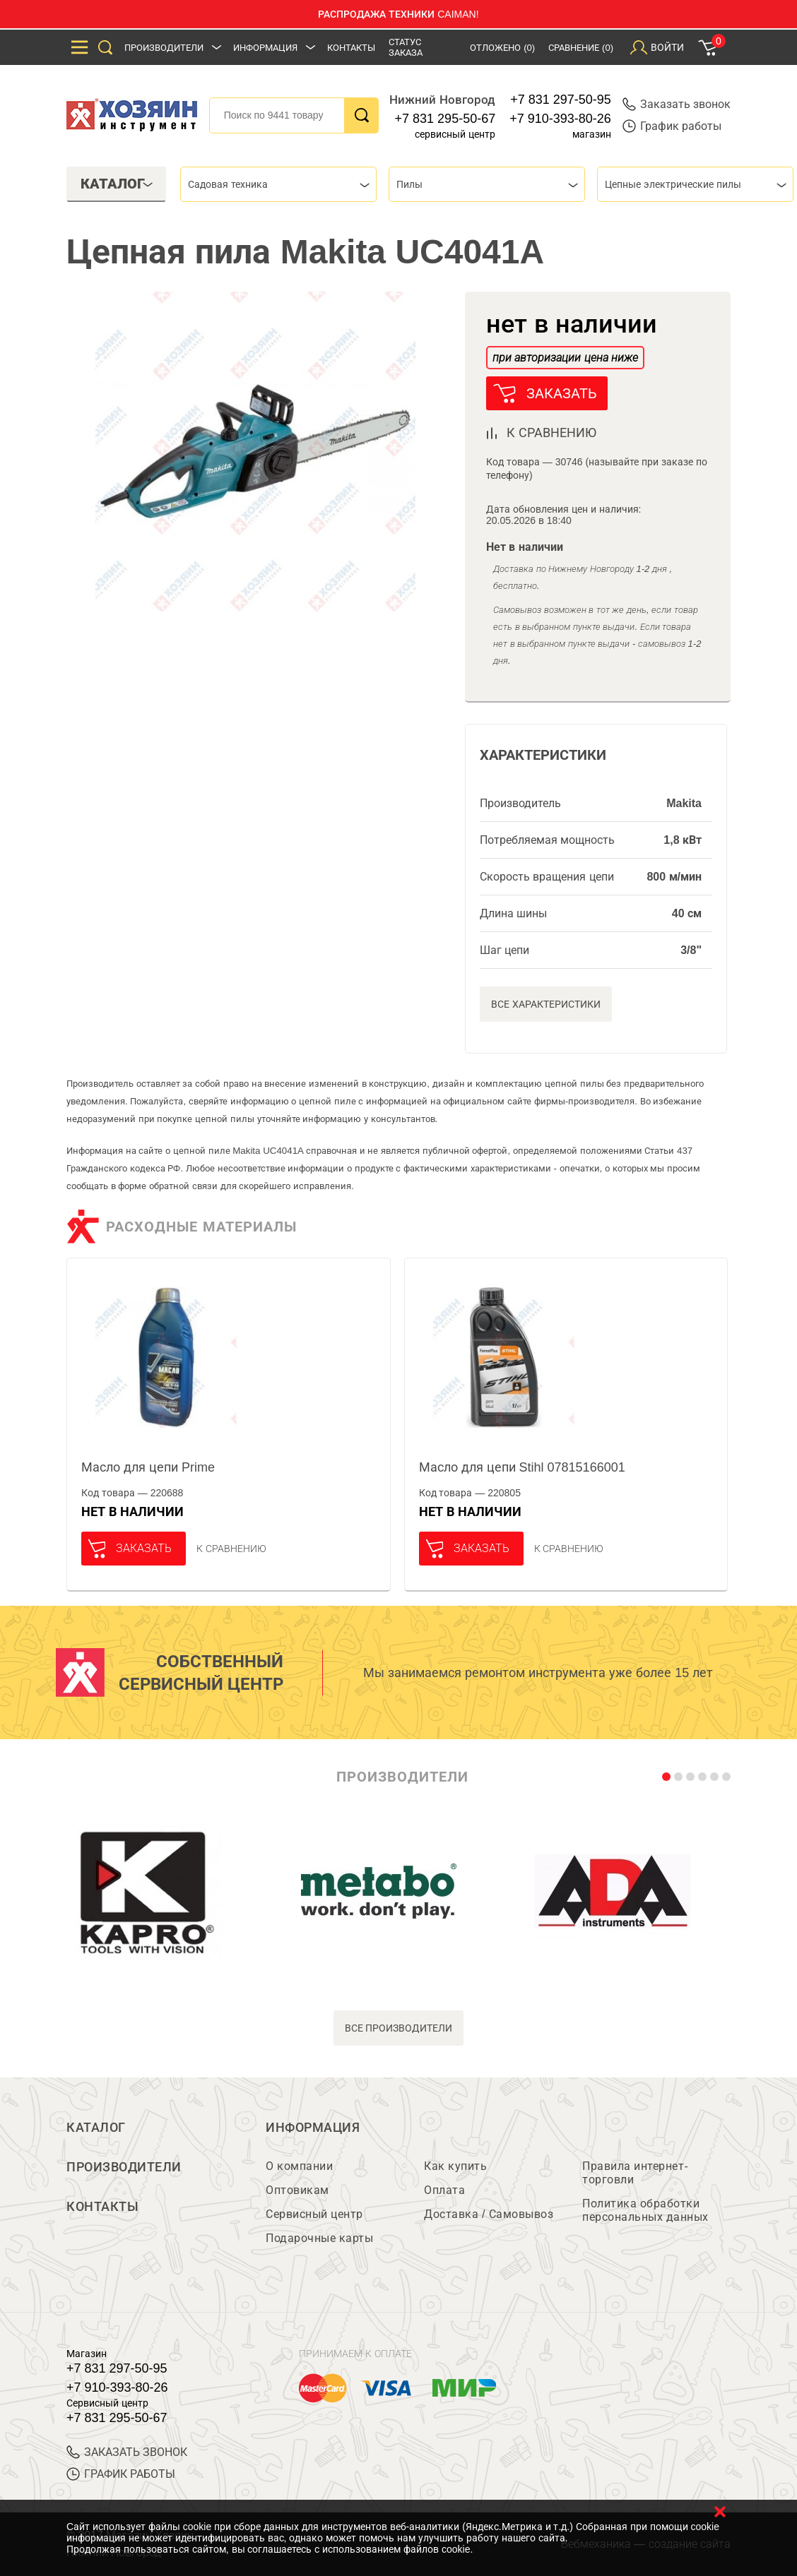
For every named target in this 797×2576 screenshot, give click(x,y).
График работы (671, 126)
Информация (265, 47)
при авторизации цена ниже (565, 358)
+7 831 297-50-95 (560, 100)
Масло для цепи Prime (148, 1467)
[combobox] (278, 184)
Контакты (351, 47)
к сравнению (551, 433)
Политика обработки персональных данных (645, 2210)
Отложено (502, 47)
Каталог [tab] (117, 183)
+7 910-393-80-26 (560, 119)
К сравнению (231, 1548)
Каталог (96, 2128)
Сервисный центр (314, 2214)
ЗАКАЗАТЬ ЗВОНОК (126, 2452)
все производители (399, 2028)
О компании (299, 2166)
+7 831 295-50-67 (445, 119)
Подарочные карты (319, 2238)
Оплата (444, 2190)
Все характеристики (546, 1004)
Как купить (455, 2166)
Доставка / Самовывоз (488, 2214)
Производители (163, 47)
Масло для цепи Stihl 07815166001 (522, 1467)
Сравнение (580, 47)
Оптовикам (297, 2190)
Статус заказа (406, 47)
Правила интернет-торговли (635, 2173)
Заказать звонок (676, 104)
